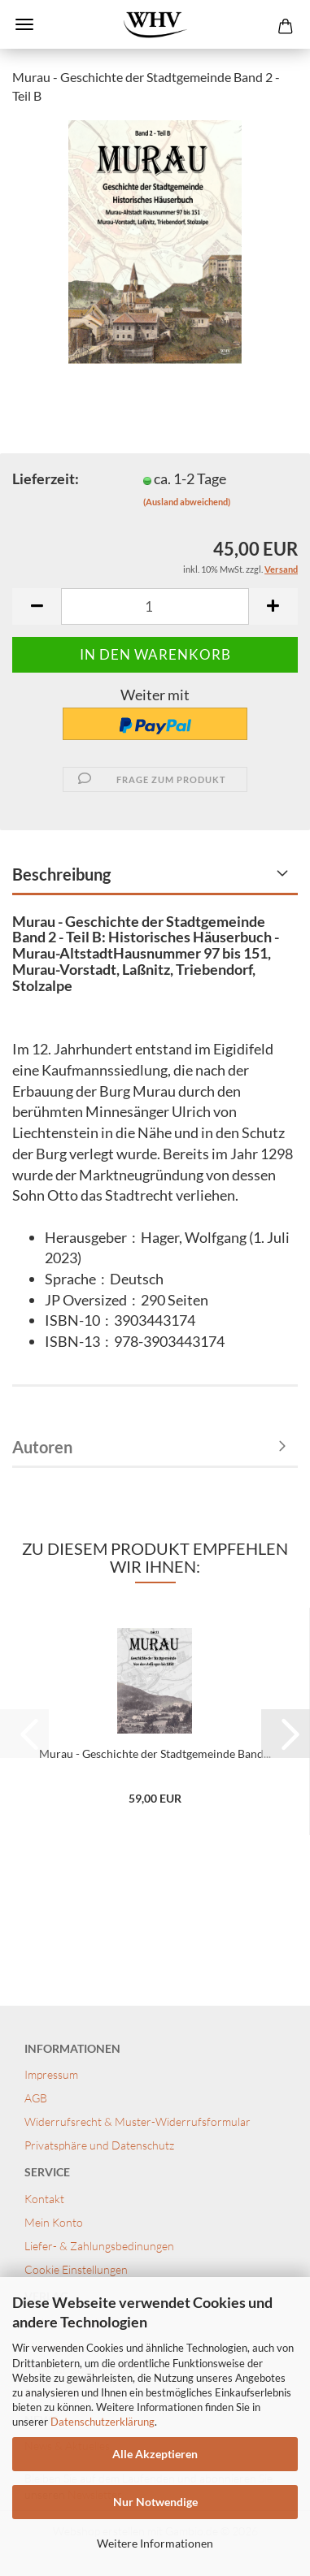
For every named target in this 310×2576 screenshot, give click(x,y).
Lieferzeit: (45, 478)
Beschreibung (61, 874)
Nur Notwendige (155, 2502)
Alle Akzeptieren (155, 2454)
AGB (35, 2098)
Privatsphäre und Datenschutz (99, 2145)
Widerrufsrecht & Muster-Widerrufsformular (137, 2121)
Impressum (51, 2074)
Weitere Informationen (155, 2543)
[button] (36, 606)
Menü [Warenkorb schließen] (24, 24)
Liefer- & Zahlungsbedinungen (99, 2246)
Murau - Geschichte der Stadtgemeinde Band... (155, 1753)
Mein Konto (53, 2222)
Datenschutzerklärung (102, 2421)
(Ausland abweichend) (186, 501)
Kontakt (45, 2199)
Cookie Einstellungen (76, 2269)
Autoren (42, 1447)
